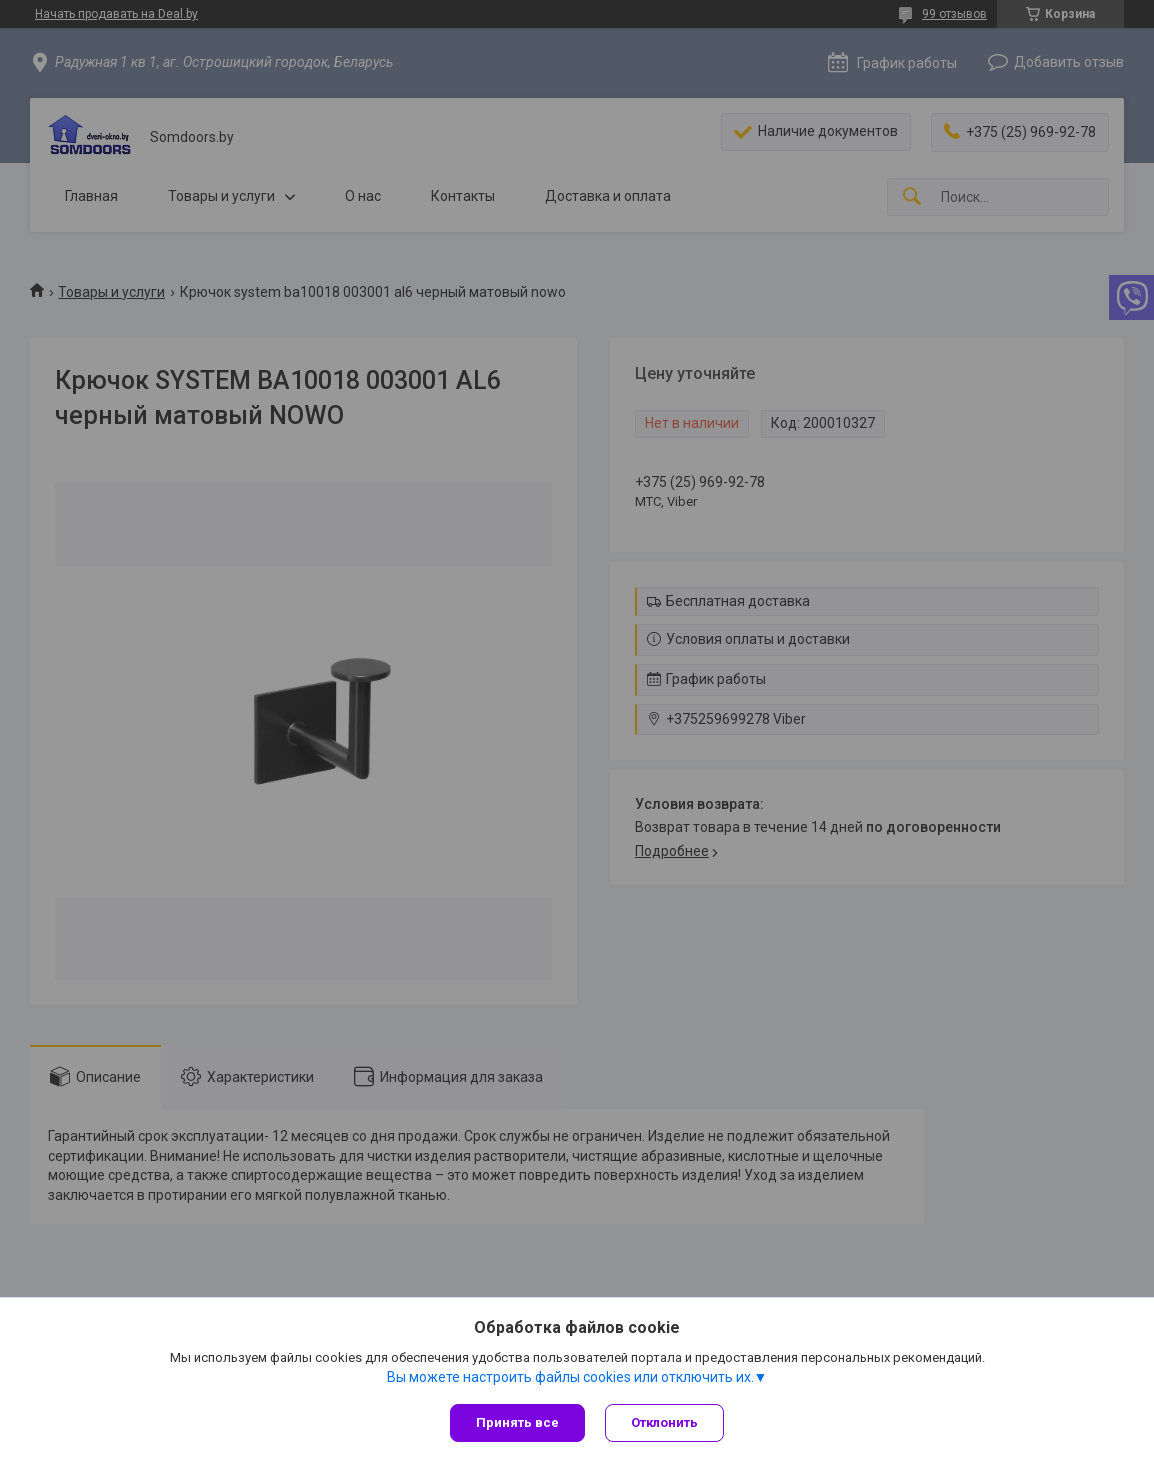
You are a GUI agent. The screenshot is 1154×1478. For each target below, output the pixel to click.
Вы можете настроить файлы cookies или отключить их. (570, 1377)
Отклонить (664, 1422)
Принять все (517, 1422)
